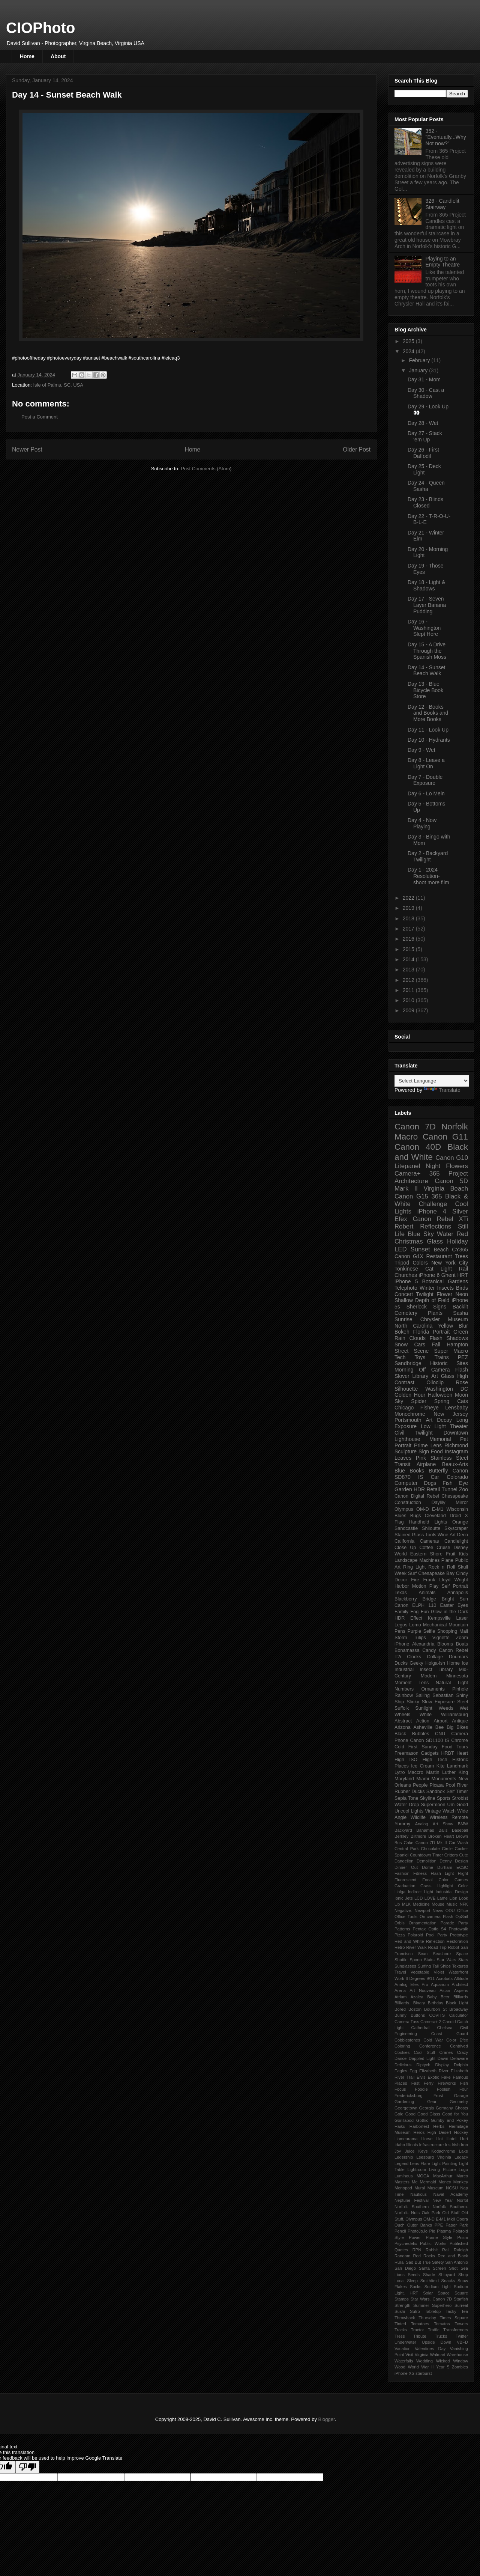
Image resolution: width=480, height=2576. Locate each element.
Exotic (433, 2077)
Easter (446, 1605)
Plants (435, 1313)
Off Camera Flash (443, 1370)
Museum (436, 2188)
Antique (460, 1721)
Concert (403, 1294)
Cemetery (405, 1313)
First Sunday (423, 1746)
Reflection (435, 1941)
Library (445, 1669)
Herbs (438, 2126)
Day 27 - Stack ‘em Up (425, 436)
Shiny (462, 1695)
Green (460, 1332)
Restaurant (439, 1256)
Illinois (412, 2144)
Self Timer (457, 1791)
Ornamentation (422, 1923)
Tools (430, 1534)
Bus (398, 1842)
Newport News (429, 1910)
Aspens (461, 1990)
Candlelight (456, 1541)
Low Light (433, 1426)
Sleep (412, 2280)
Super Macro (451, 1351)
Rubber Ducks (409, 1791)
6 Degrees (415, 1978)
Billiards (460, 1997)
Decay (444, 1420)
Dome (427, 1867)
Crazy (462, 2052)
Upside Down (436, 2342)
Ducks (401, 1663)
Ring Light (414, 1567)
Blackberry (405, 1599)
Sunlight (423, 1708)
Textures (460, 1966)
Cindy (462, 1573)
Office (462, 1910)
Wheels (402, 1714)
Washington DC (446, 1389)
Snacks (448, 2280)
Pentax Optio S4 (429, 1929)
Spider (418, 1401)
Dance (400, 2058)
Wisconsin (457, 1509)
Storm (400, 1637)
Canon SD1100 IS (429, 1740)
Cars (419, 1344)
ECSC (462, 1867)
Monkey (460, 2182)
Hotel (451, 2138)
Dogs (430, 1483)
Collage (435, 1656)
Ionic (399, 1898)
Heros (418, 2132)
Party (463, 1923)
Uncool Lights (408, 1811)
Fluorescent (405, 1879)
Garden (403, 1489)
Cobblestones (407, 2040)
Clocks (414, 1656)
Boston (415, 2009)
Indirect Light (420, 1891)
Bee (439, 1727)
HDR (419, 1489)
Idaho (399, 2144)
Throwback (404, 2318)
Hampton (457, 1344)
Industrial (404, 1669)
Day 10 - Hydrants (429, 740)
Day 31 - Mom (424, 379)
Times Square (454, 2318)
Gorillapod (404, 2120)
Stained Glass (409, 1534)
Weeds (446, 1708)
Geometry (459, 2101)
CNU (440, 1733)
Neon (462, 1294)
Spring (441, 1401)
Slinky (412, 1701)
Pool (450, 1785)
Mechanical (435, 1625)
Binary (419, 2003)
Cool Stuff (424, 2052)
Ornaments (432, 1689)
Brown (462, 1836)
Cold (399, 1746)
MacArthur (443, 2176)
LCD (418, 1898)
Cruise (443, 1547)
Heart (462, 1753)
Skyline (427, 1798)
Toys (420, 1357)
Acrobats (444, 1978)
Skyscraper (456, 1528)
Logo (463, 2169)
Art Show (443, 1824)
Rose (462, 1382)
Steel (462, 1701)
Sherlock (416, 1307)
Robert (403, 1226)
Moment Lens (411, 1682)
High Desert (439, 2132)
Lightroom (416, 2169)
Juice (409, 2151)
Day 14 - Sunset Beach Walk (426, 670)
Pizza (399, 1935)
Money (444, 2182)
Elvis (421, 2077)
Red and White (409, 1941)
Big (450, 1727)
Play (434, 1586)
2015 (409, 949)
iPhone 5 (406, 1281)
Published (459, 2243)
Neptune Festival (411, 2200)
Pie (432, 2231)
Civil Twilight (413, 1433)
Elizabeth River (433, 2071)
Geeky (416, 1663)
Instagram (456, 1451)
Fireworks (447, 2083)
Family (401, 1611)
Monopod (403, 2188)
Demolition (426, 1861)
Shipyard (446, 2274)
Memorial (440, 1439)
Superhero (442, 2305)
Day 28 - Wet (423, 423)
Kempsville (439, 1618)
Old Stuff (450, 2212)
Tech (400, 1357)
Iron (464, 2144)
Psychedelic (405, 2243)
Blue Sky (421, 1234)
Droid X (459, 1515)
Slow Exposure (438, 1701)
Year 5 (442, 2367)
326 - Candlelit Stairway (442, 204)
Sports (443, 1798)
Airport (441, 1721)
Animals (426, 1592)
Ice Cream (422, 1766)
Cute (463, 1855)
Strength (402, 2305)
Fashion (402, 1873)
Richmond (456, 1445)
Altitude (461, 1978)
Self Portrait (455, 1586)
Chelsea (444, 2027)
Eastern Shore (426, 1554)
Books (417, 1471)
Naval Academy (451, 2194)
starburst (424, 2373)
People (420, 1785)
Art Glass (442, 1376)
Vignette (441, 1637)
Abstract (403, 1721)
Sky (398, 1401)
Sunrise (403, 1319)
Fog (415, 1611)
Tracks (400, 2330)
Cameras (429, 1541)
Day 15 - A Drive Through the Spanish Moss (427, 650)
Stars (463, 1959)
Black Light (457, 2003)
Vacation (402, 2348)
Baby (432, 1997)
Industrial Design (451, 1891)
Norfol (462, 2200)
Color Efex (457, 2040)
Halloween (440, 1395)
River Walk (416, 1947)
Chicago (404, 1408)
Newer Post (27, 449)
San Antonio (456, 2262)
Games (461, 1879)
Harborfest (419, 2126)
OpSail (461, 1916)
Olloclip (435, 1382)
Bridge (429, 1599)
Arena (400, 1990)
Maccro (415, 1772)
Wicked (443, 2361)
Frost (438, 2095)
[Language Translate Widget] (431, 1081)
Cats (462, 1401)
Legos (400, 1625)
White (426, 1714)
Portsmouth (408, 1420)
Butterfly (438, 1471)
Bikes (462, 1727)
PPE (439, 2225)
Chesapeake (454, 1496)
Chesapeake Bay (436, 1573)
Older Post (356, 449)
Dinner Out (406, 1867)
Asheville (423, 1727)
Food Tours (455, 1746)
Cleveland (435, 1515)
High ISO (405, 1759)
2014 (409, 959)
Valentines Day (430, 2348)
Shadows (457, 1338)
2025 (409, 341)
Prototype (459, 1935)
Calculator (458, 2015)
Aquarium (440, 1984)
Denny (446, 1861)
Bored (400, 2009)
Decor (400, 1579)
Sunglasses (405, 1966)
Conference (430, 2046)
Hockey (461, 2132)
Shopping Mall (452, 1631)
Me (415, 2182)
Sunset (420, 1249)
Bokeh (402, 1332)
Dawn (443, 2058)
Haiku (399, 2126)
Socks (415, 2286)
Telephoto (405, 1288)
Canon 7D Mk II (431, 1842)
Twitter (462, 2336)
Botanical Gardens (445, 1281)
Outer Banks (419, 2225)
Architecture (411, 1181)
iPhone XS (404, 2373)
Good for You (455, 2114)
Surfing (424, 1966)
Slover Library (411, 1376)
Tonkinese (406, 1269)
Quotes (401, 2250)
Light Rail (454, 1269)
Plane (447, 1560)
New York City (449, 1263)
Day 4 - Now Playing (422, 823)
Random (402, 2256)
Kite (440, 1766)
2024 (409, 351)
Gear (431, 2101)
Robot (453, 1947)
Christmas (408, 1241)
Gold (399, 2114)
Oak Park (431, 2212)
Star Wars (446, 1959)
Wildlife (418, 1817)
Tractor (417, 2330)
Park (463, 2225)
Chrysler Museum (444, 1319)
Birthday (435, 2003)
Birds (462, 1288)
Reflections (435, 1226)
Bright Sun (455, 1599)
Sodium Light (437, 2286)
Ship (399, 1701)
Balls (442, 1830)
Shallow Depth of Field (421, 1300)
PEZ (463, 1357)
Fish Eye (455, 1483)
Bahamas (425, 1830)
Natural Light (452, 1682)
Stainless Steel (449, 1458)
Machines (429, 1560)
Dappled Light (422, 2058)
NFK (464, 1904)
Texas (400, 1592)
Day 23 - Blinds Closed (425, 502)
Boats (462, 1644)
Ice (465, 1663)
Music (452, 1904)
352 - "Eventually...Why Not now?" (446, 137)
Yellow (445, 1326)
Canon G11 (445, 1136)
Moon (461, 1395)
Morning (404, 1370)
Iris (447, 2144)
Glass (435, 1241)
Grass (426, 1885)
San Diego (405, 2268)
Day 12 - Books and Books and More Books (428, 713)
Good (410, 2114)
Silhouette (406, 1389)
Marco (462, 2176)
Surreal (461, 2305)
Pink (421, 1458)
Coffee (426, 1547)
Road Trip (437, 1947)
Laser (462, 1618)
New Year (442, 2200)
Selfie (429, 1631)
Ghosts (461, 2108)
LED (400, 1249)
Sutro (415, 2311)
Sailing (423, 1695)
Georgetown (405, 2108)
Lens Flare (420, 2163)
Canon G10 (451, 1157)
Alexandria (423, 1644)
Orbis (399, 1923)
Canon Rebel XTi (440, 1219)
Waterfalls (403, 2361)
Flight (463, 1873)
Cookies (402, 2052)
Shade (429, 2274)
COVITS (437, 2015)
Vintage (433, 1811)
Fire (415, 1579)
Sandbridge (408, 1363)
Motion (419, 1586)
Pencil (400, 2231)
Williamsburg (454, 1714)
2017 (409, 929)
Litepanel (407, 1166)
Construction (407, 1502)
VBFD (462, 2342)
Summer (421, 2305)
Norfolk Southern (411, 2206)
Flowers (457, 1166)
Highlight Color (452, 1885)
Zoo (463, 1489)
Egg (413, 2071)
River (462, 1785)
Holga (399, 1891)
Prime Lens (428, 1445)
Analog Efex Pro (411, 1984)
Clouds (417, 1338)
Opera (462, 2219)
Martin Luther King (447, 1772)
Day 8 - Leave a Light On (426, 763)
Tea (464, 2311)
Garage (461, 2095)
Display (442, 2065)
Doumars (458, 1656)
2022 (409, 898)
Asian (445, 1990)
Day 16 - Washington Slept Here (424, 628)
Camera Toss (406, 2021)
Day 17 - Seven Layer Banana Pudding (427, 605)
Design (461, 1861)
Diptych (423, 2065)
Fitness (420, 1873)
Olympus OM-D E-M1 (418, 1509)
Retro (399, 1947)
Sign (423, 1451)
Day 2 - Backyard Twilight (428, 856)
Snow (401, 1344)
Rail (445, 2250)
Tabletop (433, 2311)
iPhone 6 (429, 1275)
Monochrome (409, 1414)
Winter (427, 1288)
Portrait (441, 1332)
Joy (397, 2151)
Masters (402, 2182)
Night (433, 1166)
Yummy (402, 1823)
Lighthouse (407, 1439)
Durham (444, 1867)
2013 (409, 970)
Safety (438, 2262)
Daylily (438, 1502)
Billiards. (402, 2003)
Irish (456, 2144)
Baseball (460, 1830)
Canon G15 (411, 1196)
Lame (442, 1898)
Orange (460, 1522)
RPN (417, 2250)
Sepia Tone (406, 1798)
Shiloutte (431, 1528)
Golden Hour (409, 1395)
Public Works (433, 2243)
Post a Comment (39, 417)
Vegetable (420, 1972)
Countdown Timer (426, 1855)
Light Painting (445, 2163)
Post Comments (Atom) (206, 468)
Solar (428, 2293)
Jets (409, 1898)
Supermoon (433, 1804)
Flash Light (442, 1873)
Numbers (404, 1689)
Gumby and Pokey (449, 2120)
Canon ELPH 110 (415, 1605)
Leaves (402, 1458)
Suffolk (401, 1708)
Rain (399, 1338)
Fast (415, 2083)
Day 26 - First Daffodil (423, 453)
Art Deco (459, 1534)
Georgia (426, 2108)
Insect (426, 1669)
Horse (427, 2138)
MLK (406, 1904)
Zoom (462, 1637)
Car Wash (458, 1842)
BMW (463, 1824)
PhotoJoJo (418, 2231)
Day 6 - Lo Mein (426, 793)
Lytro (399, 1772)
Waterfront (458, 1972)
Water (445, 1234)
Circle (447, 1848)
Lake (463, 2151)
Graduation (404, 1885)
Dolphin (461, 2065)
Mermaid (428, 2182)
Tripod (401, 1263)
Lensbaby (456, 1408)
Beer (445, 1997)
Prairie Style (439, 2237)
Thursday (427, 2318)
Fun (425, 1611)
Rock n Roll (441, 1567)
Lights (440, 1522)
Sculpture (405, 1451)
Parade (447, 1923)
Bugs (415, 1515)
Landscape (406, 1560)
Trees (461, 1256)
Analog (421, 1824)
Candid (449, 2021)
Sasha (460, 1313)
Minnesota (457, 1676)
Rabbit (432, 2250)
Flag (399, 1522)
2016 (409, 939)
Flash (436, 1338)
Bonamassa (407, 1650)
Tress (399, 2336)
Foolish (443, 2089)
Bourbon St (435, 2009)
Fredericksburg (408, 2095)
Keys (423, 2151)
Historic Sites (449, 1363)
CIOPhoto (40, 28)
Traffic (433, 2330)
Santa (424, 2268)
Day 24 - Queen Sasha (426, 486)
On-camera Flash (436, 1916)
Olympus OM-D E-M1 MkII (430, 2219)
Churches (405, 1275)
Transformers (455, 2330)
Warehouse (457, 2354)
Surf (412, 1573)
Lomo (415, 1625)
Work (399, 1978)
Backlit (460, 1307)
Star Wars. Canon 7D (431, 2299)
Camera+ (407, 1173)
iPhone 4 (431, 1211)
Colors (420, 1263)
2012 (409, 980)
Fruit (450, 1554)
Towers (461, 2324)
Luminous (403, 2176)
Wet (464, 1708)
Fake (446, 2077)
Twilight (425, 1294)
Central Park (406, 1848)
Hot (439, 2138)
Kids (463, 1554)
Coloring (402, 2046)
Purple (414, 1631)
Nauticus (418, 2194)
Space (444, 2293)
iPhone (401, 1644)
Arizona (402, 1727)
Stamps (401, 2299)
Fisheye (429, 1408)
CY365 (460, 1250)
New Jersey (451, 1414)
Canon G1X (408, 1256)
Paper (451, 2225)
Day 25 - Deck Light (424, 469)
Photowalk (458, 1929)
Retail (433, 1489)
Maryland (404, 1778)
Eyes (463, 1605)
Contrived (459, 2046)
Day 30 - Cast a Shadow (426, 393)
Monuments (443, 1778)
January (419, 370)
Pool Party (436, 1935)
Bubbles (420, 1733)
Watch (449, 1811)
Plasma (444, 2231)
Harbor (401, 1586)
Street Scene (411, 1351)
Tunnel (449, 1489)
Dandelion (403, 1861)
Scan (423, 1953)
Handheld (419, 1522)
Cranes (446, 2052)
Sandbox (435, 1791)
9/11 (430, 1978)
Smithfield (429, 2280)
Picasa (436, 1785)
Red (462, 1234)
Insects (445, 1288)
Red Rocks (424, 2256)
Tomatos (442, 2324)
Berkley (401, 1836)
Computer (405, 1483)
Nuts (415, 2212)
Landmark (457, 1766)
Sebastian (442, 1695)
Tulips (420, 1637)
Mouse (438, 1904)
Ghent (448, 1275)
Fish (464, 2083)
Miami (422, 1778)
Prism (462, 2237)
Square (461, 2293)
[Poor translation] (27, 2467)
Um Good (457, 1804)
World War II (421, 2367)
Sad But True (418, 2262)
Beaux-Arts (455, 1464)
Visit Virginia (417, 2354)
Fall (436, 1344)
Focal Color (435, 1879)
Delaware (459, 2058)
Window (460, 2361)
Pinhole (460, 1689)
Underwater (405, 2342)
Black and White (431, 1152)
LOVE (430, 1898)
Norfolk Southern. (450, 2206)
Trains (441, 1357)
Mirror (462, 1502)
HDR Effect (408, 1618)
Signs (439, 1307)
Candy (429, 1650)
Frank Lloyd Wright (445, 1579)
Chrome (459, 1740)
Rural (399, 2262)
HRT (463, 1275)
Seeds (414, 2274)
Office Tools (405, 1916)
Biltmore (418, 1836)
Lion (453, 1898)
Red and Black (453, 2256)
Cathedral (420, 2027)
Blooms (445, 1644)
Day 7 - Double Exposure (425, 780)
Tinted (400, 2324)
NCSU (452, 2188)
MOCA (423, 2176)
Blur (463, 1326)
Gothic (422, 2120)
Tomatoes (420, 2324)
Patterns (402, 1929)
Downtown (456, 1433)
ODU (450, 1910)
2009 (409, 1010)
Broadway (458, 2009)
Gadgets (430, 1753)
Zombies (460, 2367)
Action (422, 1721)
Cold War (433, 2040)
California (404, 1541)
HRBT (447, 1753)
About (58, 56)
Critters (451, 1855)
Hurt (464, 2138)
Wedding (424, 2361)
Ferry (429, 2083)
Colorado (457, 1477)
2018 (409, 918)
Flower (444, 1294)
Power (415, 2237)
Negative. (403, 1910)
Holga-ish (435, 1663)
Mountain (458, 1625)
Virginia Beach (445, 1188)
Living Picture (442, 2169)
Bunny (400, 2015)
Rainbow (403, 1695)
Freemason (406, 1753)
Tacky (451, 2311)
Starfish (461, 2299)
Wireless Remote (448, 1817)
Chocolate (430, 1848)
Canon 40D (417, 1147)
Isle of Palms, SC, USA (58, 385)
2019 (409, 908)
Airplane (426, 1464)
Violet (439, 1972)
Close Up (405, 1547)
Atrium (400, 1997)
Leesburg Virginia (433, 2157)
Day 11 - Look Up (428, 730)
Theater (459, 1426)
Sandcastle (406, 1528)
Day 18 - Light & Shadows (426, 585)
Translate (442, 1090)
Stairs (429, 1959)
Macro (406, 1136)
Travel (400, 1972)
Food (437, 1451)
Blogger (326, 2419)
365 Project (448, 1173)
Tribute (419, 2336)
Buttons (418, 2015)
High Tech (435, 1759)
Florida (421, 1332)
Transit (402, 1464)
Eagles (400, 2071)
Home (27, 56)
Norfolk (454, 1126)
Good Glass (428, 2114)
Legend (401, 2163)
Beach (441, 1250)
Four (463, 2089)
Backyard (403, 1830)
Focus (400, 2089)
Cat (429, 1269)
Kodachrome (443, 2151)
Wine (443, 1534)
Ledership (403, 2157)
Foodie (421, 2089)
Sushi (399, 2311)
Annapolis (457, 1592)
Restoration (457, 1941)
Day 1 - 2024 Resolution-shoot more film (428, 876)
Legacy (461, 2157)
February (420, 360)
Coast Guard (449, 2033)
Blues (400, 1515)
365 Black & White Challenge (431, 1200)
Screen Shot (445, 2268)
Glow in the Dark (449, 1611)
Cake (408, 1842)
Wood (399, 2367)
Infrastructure (431, 2144)
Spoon (416, 1959)
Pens (399, 1631)
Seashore (442, 1953)
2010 (409, 1000)
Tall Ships (441, 1966)
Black (400, 1733)
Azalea (417, 1997)
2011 (409, 990)
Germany (444, 2108)
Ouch (399, 2225)
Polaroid (415, 1935)
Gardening (404, 2101)
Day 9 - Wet (421, 750)
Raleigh (461, 2250)
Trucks (441, 2336)
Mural (419, 2188)
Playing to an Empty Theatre (443, 262)
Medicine (421, 1904)
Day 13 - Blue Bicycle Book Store (425, 690)
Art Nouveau (423, 1990)
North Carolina (413, 1326)
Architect (460, 1984)
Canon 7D (415, 1126)
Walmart (437, 2354)
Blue (399, 1471)
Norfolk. (401, 2212)
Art (429, 1420)
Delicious (402, 2065)
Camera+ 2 (430, 2021)
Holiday (457, 1241)
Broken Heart (441, 1836)
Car (434, 1477)
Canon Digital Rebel (416, 1496)
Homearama (406, 2138)
